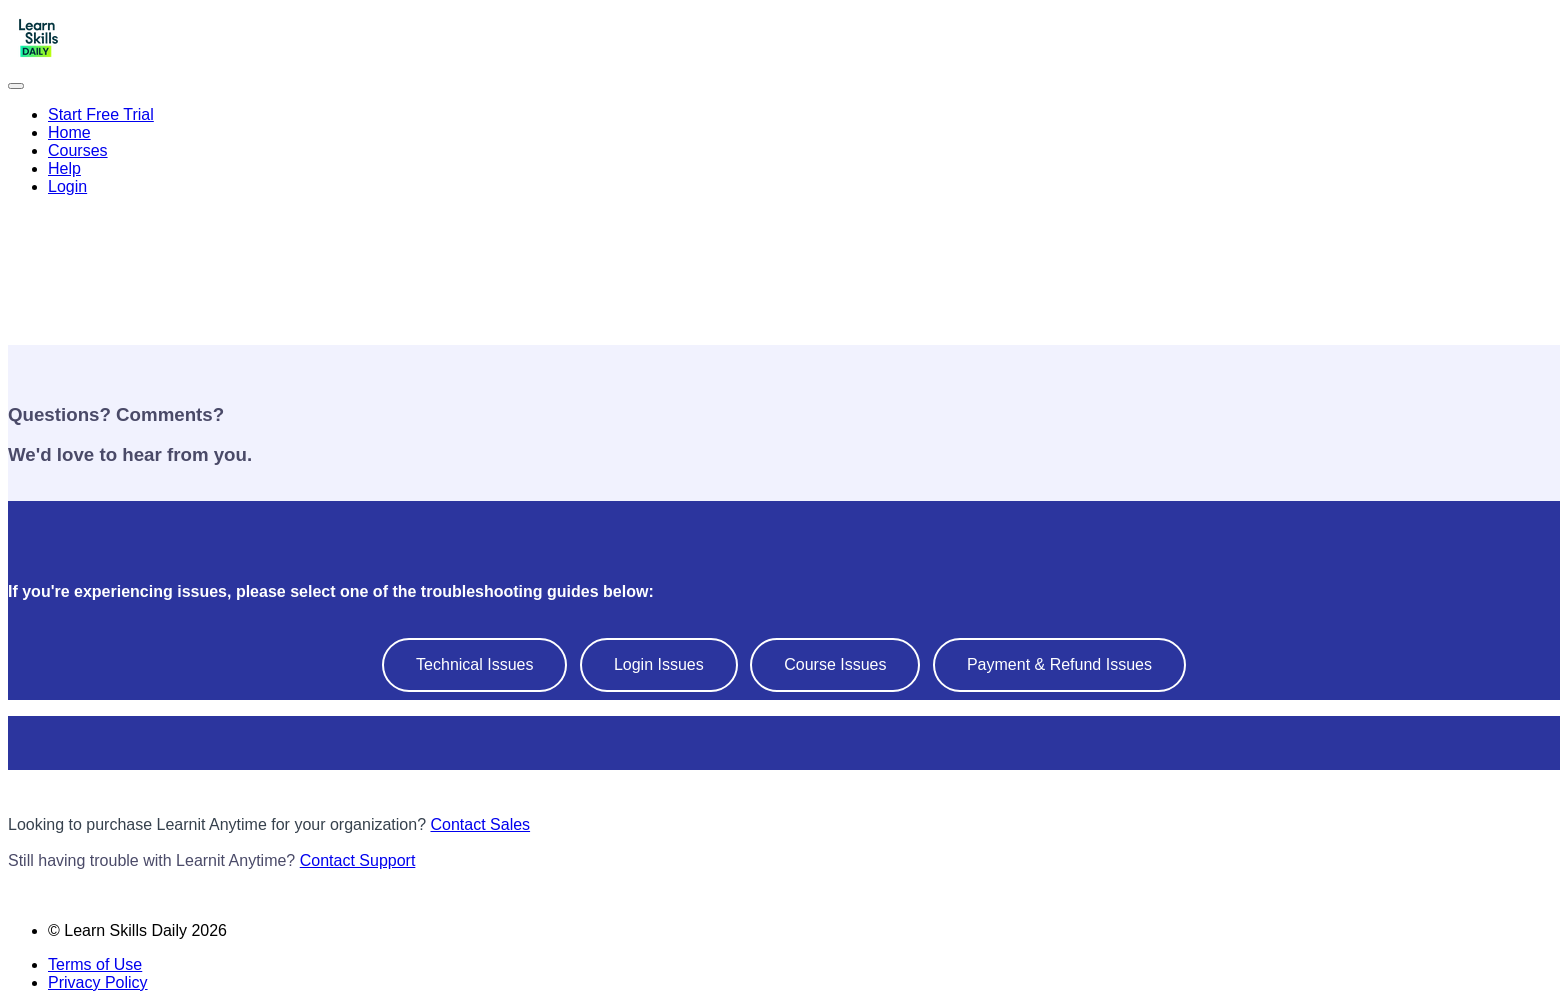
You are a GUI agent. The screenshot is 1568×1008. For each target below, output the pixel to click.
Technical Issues (474, 664)
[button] (16, 86)
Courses (78, 150)
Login (67, 186)
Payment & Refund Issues (1059, 664)
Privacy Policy (98, 982)
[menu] (784, 151)
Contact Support (358, 860)
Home (69, 132)
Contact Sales (480, 824)
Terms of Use (95, 964)
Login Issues (659, 664)
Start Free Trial (101, 114)
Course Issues (835, 664)
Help (64, 168)
